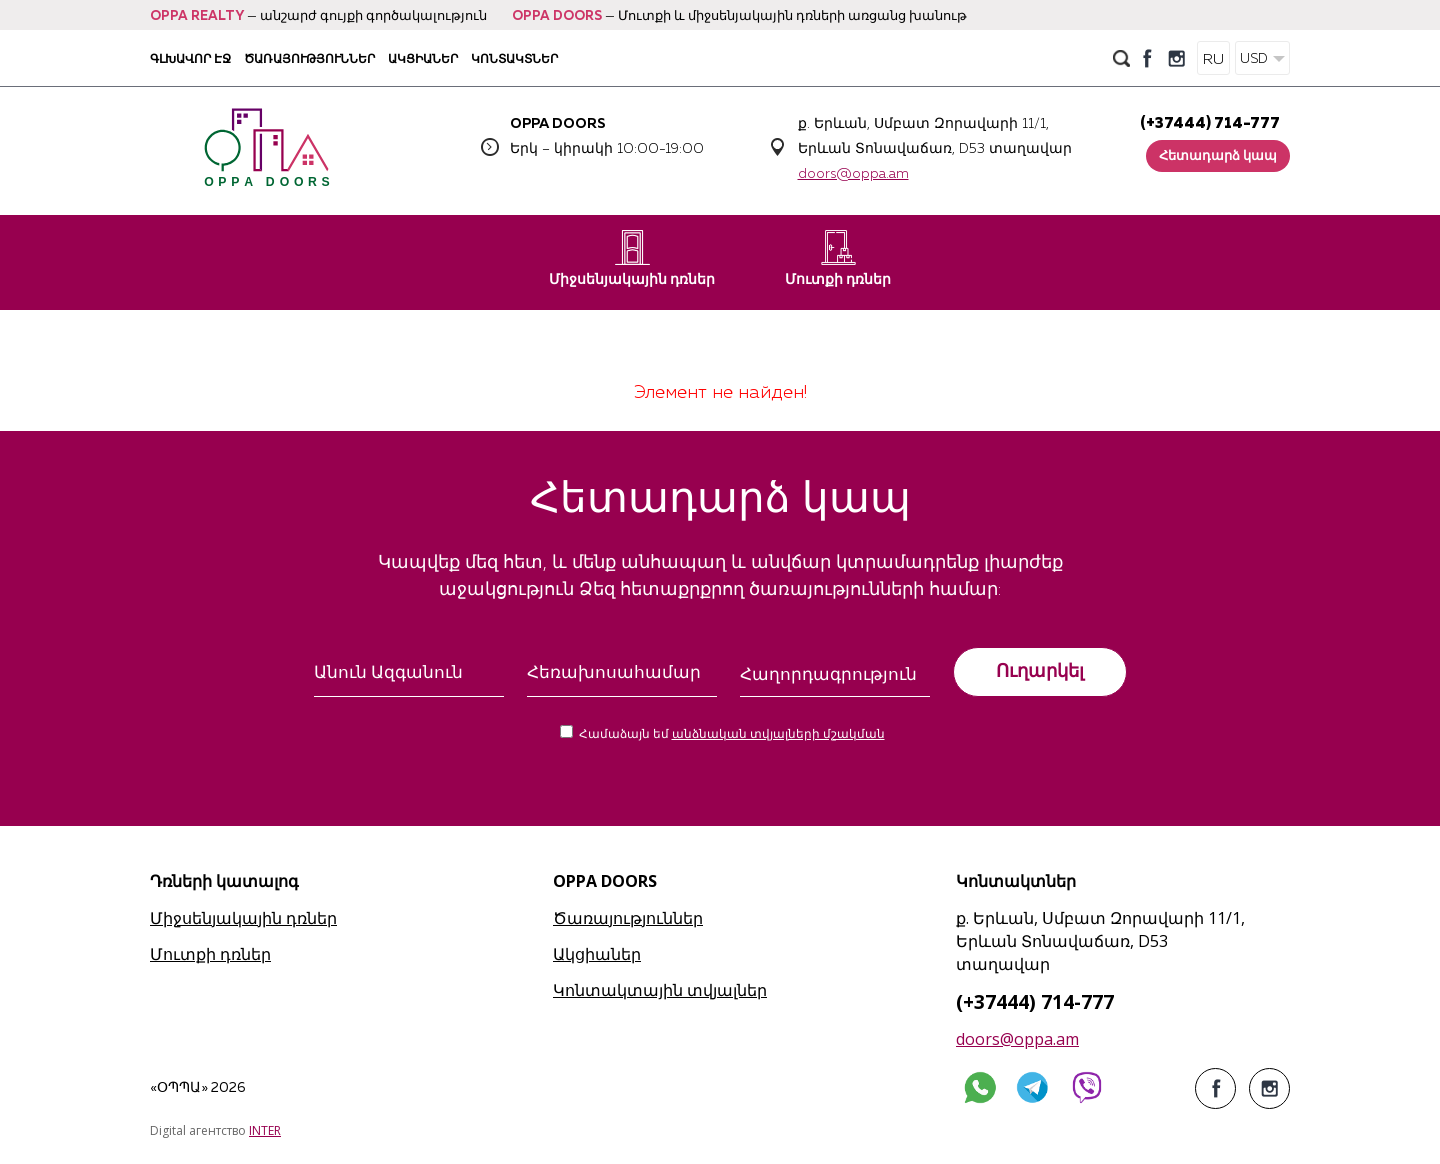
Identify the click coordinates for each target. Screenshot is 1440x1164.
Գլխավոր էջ (190, 58)
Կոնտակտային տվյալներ (660, 990)
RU (1213, 59)
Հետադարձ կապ (1218, 156)
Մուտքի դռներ (838, 258)
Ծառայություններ (309, 58)
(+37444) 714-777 (1210, 123)
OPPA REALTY (197, 16)
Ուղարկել (1040, 671)
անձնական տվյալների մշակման (778, 735)
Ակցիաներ (423, 58)
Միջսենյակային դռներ (632, 258)
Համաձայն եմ (732, 735)
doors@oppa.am (853, 174)
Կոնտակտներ (514, 58)
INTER (265, 1130)
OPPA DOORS (557, 16)
